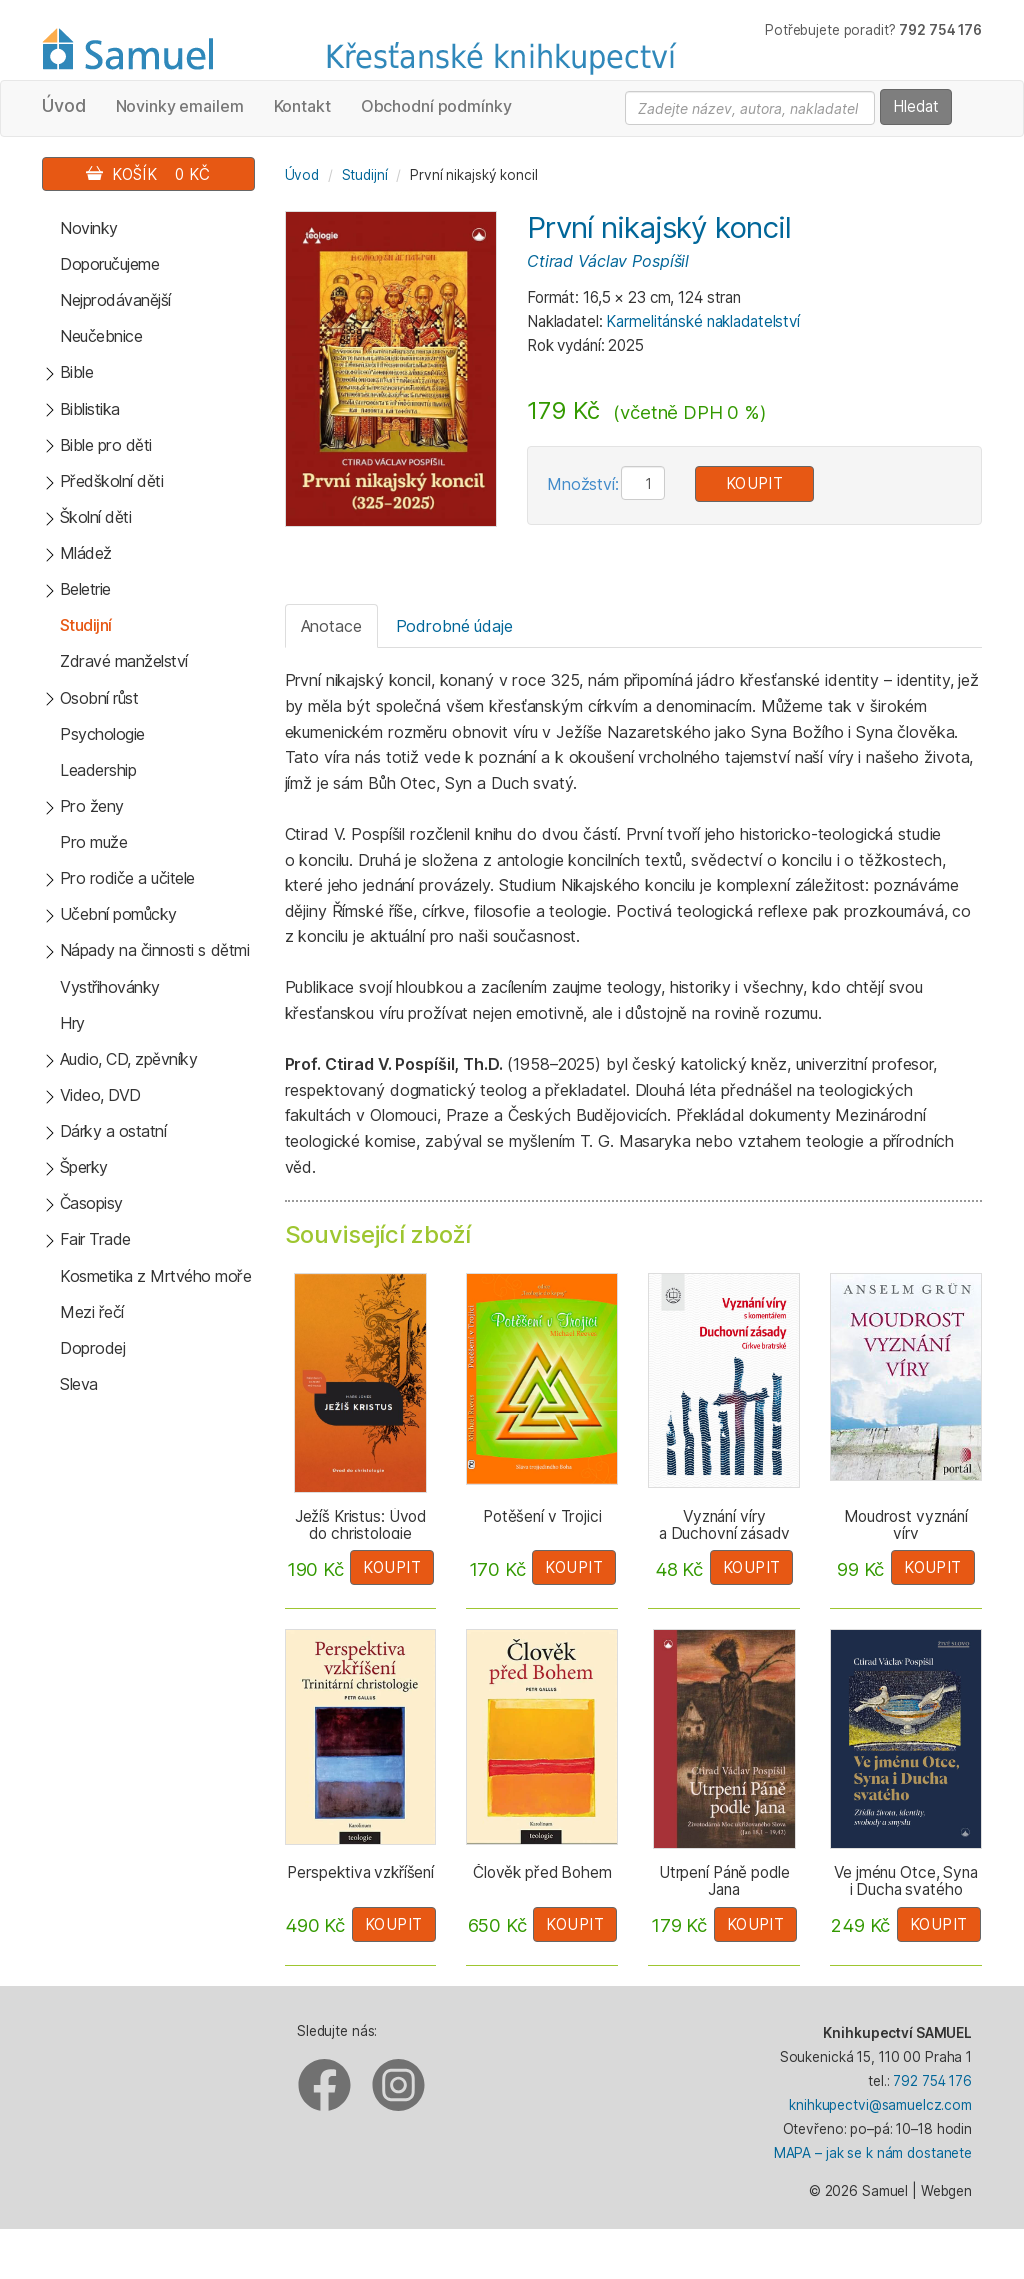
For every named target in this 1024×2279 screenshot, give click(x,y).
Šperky (84, 1167)
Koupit (755, 483)
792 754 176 (932, 2081)
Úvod (64, 105)
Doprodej (92, 1348)
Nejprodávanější (115, 300)
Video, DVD (100, 1095)
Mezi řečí (92, 1312)
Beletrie (85, 589)
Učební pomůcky (118, 914)
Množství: (583, 484)
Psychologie (102, 734)
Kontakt (302, 106)
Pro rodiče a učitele (127, 878)
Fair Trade (95, 1239)
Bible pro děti (106, 445)
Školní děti (96, 517)
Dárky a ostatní (113, 1131)
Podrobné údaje (454, 626)
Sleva (79, 1384)
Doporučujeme (109, 264)
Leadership (98, 770)
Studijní (86, 625)
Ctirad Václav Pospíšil (608, 261)
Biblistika (90, 409)
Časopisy (91, 1203)
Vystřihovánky (110, 987)
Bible (77, 372)
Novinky (89, 228)
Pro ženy (92, 806)
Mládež (86, 553)
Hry (72, 1023)
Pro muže (93, 842)
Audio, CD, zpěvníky (129, 1059)
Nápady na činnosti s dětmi (155, 950)
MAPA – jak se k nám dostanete (873, 2153)
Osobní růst (99, 698)
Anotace (331, 626)
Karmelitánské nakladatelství (702, 321)
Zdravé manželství (124, 661)
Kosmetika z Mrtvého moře (155, 1276)
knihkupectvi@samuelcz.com (880, 2105)
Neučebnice (101, 336)
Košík (148, 174)
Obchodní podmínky (436, 106)
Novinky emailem (180, 106)
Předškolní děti (112, 481)
